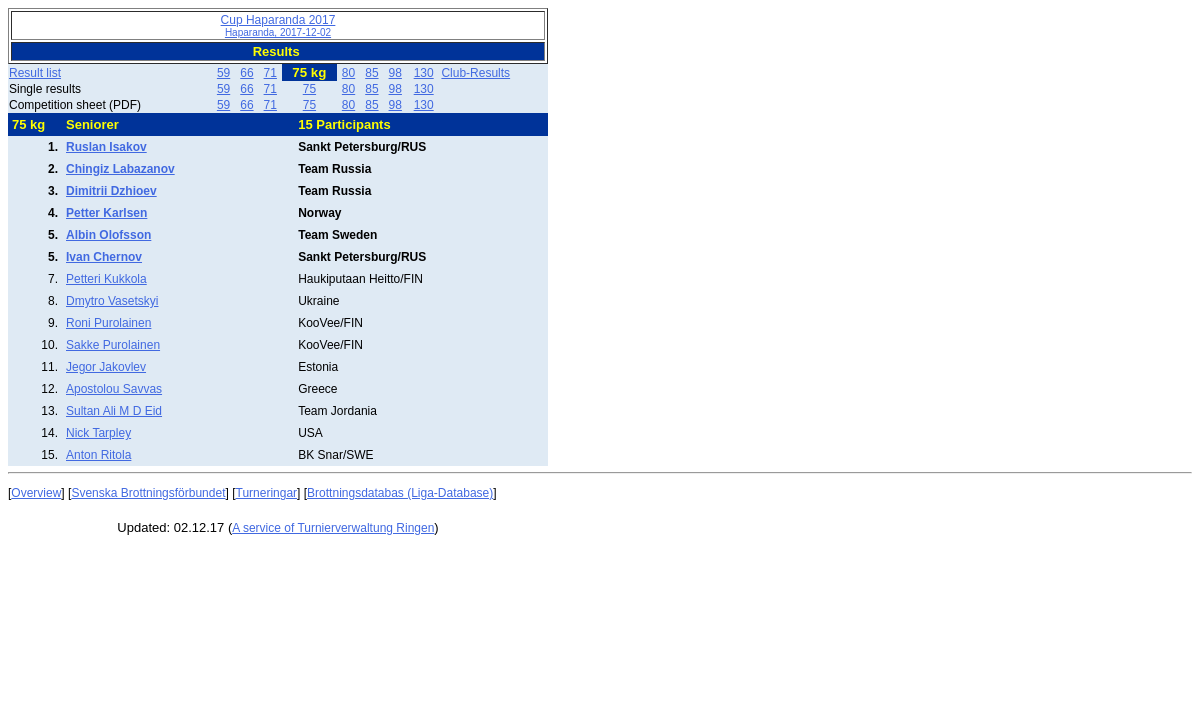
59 (223, 73)
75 (309, 89)
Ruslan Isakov (106, 147)
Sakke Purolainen (113, 345)
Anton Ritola (98, 455)
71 (270, 73)
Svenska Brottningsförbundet (148, 493)
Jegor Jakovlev (106, 367)
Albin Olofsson (108, 235)
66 (246, 73)
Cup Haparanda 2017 (278, 25)
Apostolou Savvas (114, 389)
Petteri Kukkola (106, 279)
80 (348, 73)
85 (371, 73)
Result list (35, 73)
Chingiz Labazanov (120, 169)
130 (424, 73)
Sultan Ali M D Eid (114, 411)
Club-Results (475, 73)
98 (395, 73)
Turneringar (267, 493)
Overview (36, 493)
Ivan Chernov (104, 257)
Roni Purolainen (108, 323)
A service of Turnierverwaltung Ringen (333, 528)
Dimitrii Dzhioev (111, 191)
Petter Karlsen (106, 213)
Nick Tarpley (98, 433)
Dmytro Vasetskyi (112, 301)
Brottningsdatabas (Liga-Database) (400, 493)
